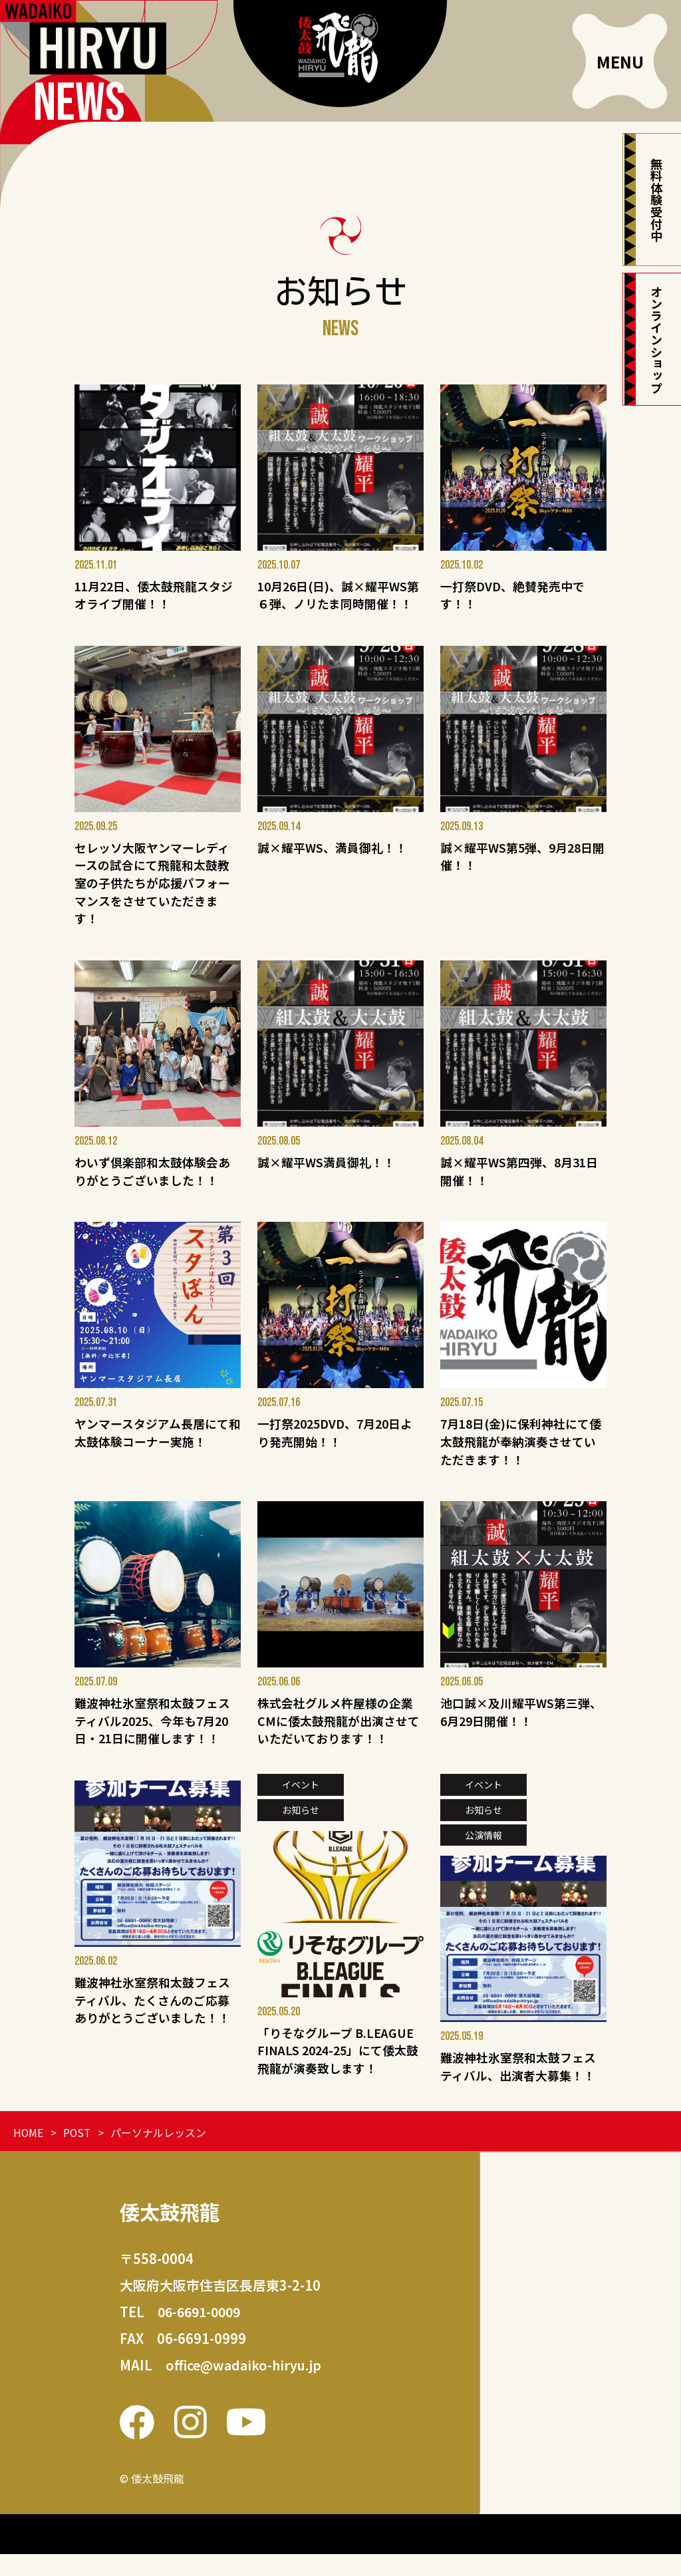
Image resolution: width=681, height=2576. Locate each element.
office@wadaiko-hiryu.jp (245, 2386)
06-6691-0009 (202, 2333)
